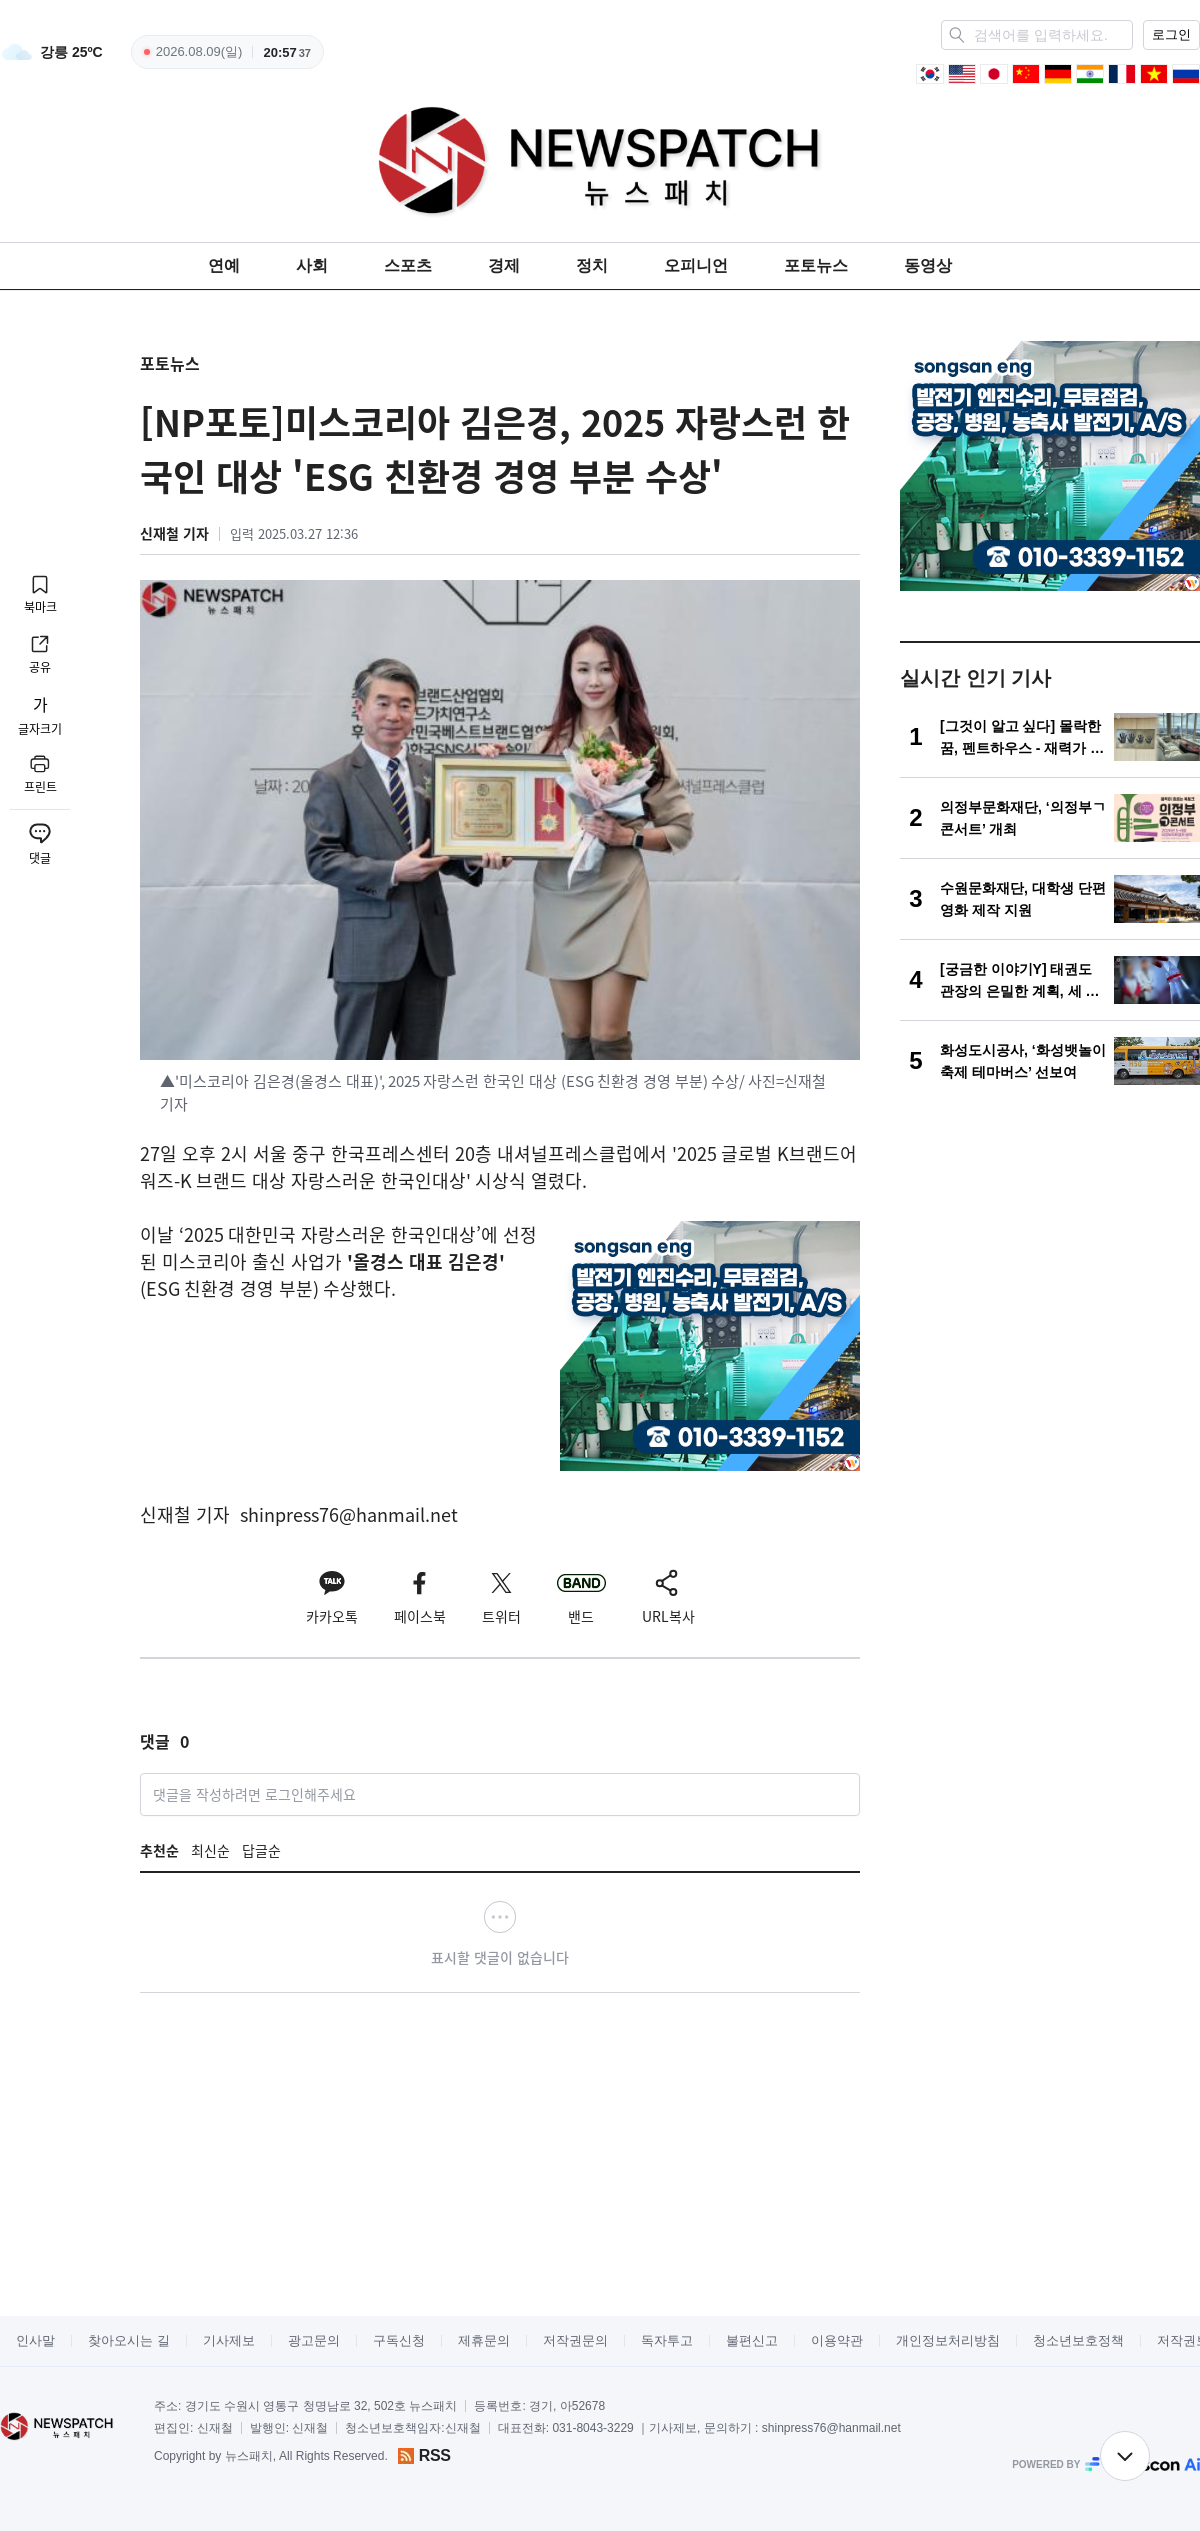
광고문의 (314, 2340)
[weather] (51, 52)
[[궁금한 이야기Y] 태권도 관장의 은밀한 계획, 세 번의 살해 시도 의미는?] (1050, 980)
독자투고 (667, 2340)
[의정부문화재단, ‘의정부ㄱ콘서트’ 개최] (1050, 818)
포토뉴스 (816, 265)
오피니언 (696, 265)
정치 (592, 265)
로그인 (1171, 34)
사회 (312, 265)
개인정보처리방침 (948, 2340)
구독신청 (399, 2340)
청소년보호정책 (1078, 2340)
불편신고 (752, 2340)
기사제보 (229, 2340)
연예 (224, 265)
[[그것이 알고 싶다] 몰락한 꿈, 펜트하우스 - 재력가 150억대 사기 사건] (1050, 737)
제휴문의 (484, 2340)
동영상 (928, 265)
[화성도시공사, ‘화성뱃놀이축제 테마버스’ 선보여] (1050, 1061)
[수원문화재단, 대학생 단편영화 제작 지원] (1050, 899)
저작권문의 (575, 2340)
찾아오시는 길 (129, 2340)
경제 (504, 265)
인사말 (35, 2340)
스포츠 (408, 265)
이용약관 (837, 2340)
